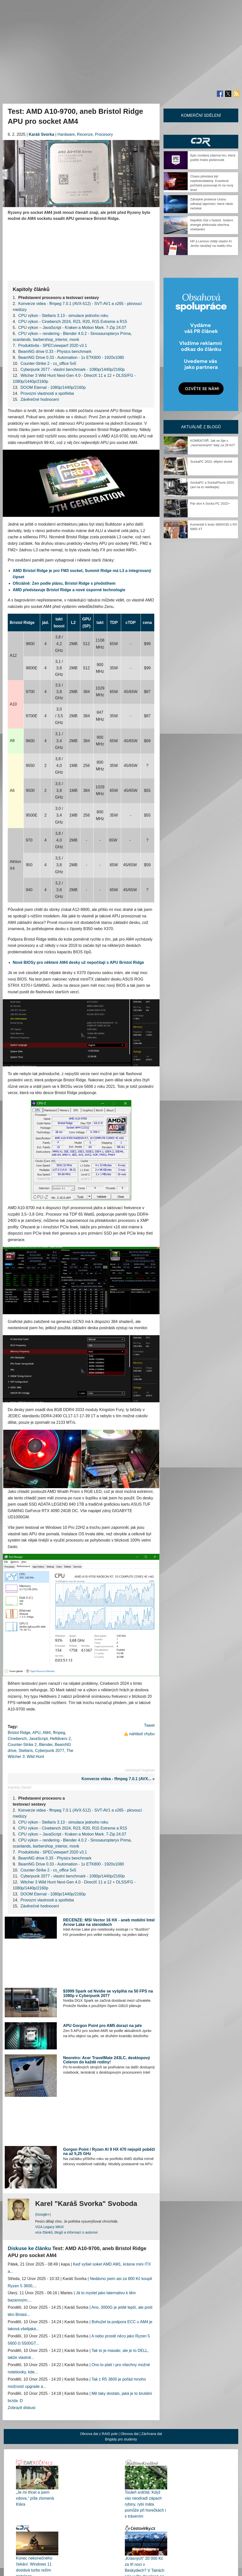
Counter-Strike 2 (22, 1744)
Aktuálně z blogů (201, 427)
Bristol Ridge (19, 1732)
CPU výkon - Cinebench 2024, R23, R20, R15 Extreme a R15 (72, 321)
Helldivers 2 (60, 1738)
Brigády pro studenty (121, 2439)
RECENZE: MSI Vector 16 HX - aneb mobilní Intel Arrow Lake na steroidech (109, 1922)
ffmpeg (59, 1732)
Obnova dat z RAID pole (99, 2434)
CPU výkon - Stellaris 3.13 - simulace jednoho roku (63, 315)
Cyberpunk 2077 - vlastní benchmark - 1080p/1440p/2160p (72, 369)
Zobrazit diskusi (21, 2408)
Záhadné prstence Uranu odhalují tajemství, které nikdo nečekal (211, 203)
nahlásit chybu (142, 1734)
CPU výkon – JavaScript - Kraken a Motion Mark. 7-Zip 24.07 (72, 327)
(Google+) (43, 2214)
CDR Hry (200, 141)
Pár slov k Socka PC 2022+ (210, 503)
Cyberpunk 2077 (49, 1750)
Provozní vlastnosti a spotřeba (47, 393)
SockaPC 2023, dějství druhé (211, 461)
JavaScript (38, 1738)
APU (36, 1732)
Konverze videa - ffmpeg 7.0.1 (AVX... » (118, 1784)
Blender (45, 1744)
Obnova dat (130, 2434)
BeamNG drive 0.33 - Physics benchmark (54, 351)
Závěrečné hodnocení (39, 399)
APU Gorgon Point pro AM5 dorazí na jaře (102, 2025)
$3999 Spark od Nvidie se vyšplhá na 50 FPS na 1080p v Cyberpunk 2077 (108, 1993)
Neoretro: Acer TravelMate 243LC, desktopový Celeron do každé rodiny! (106, 2060)
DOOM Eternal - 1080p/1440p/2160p (53, 387)
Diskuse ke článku (29, 2248)
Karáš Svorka (41, 134)
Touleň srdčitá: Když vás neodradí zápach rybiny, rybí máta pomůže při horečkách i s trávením (145, 2504)
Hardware (66, 134)
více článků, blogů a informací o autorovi (66, 2232)
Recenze (85, 134)
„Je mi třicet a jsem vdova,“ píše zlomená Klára (35, 2498)
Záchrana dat (151, 2434)
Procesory (104, 134)
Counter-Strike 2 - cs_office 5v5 (48, 363)
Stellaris (26, 1750)
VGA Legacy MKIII (49, 2227)
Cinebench (17, 1738)
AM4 (47, 1732)
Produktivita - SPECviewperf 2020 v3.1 (52, 345)
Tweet (149, 1725)
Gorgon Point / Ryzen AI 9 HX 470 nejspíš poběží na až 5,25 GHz (109, 2151)
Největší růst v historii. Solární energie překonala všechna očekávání (211, 224)
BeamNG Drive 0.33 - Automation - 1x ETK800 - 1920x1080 (71, 357)
